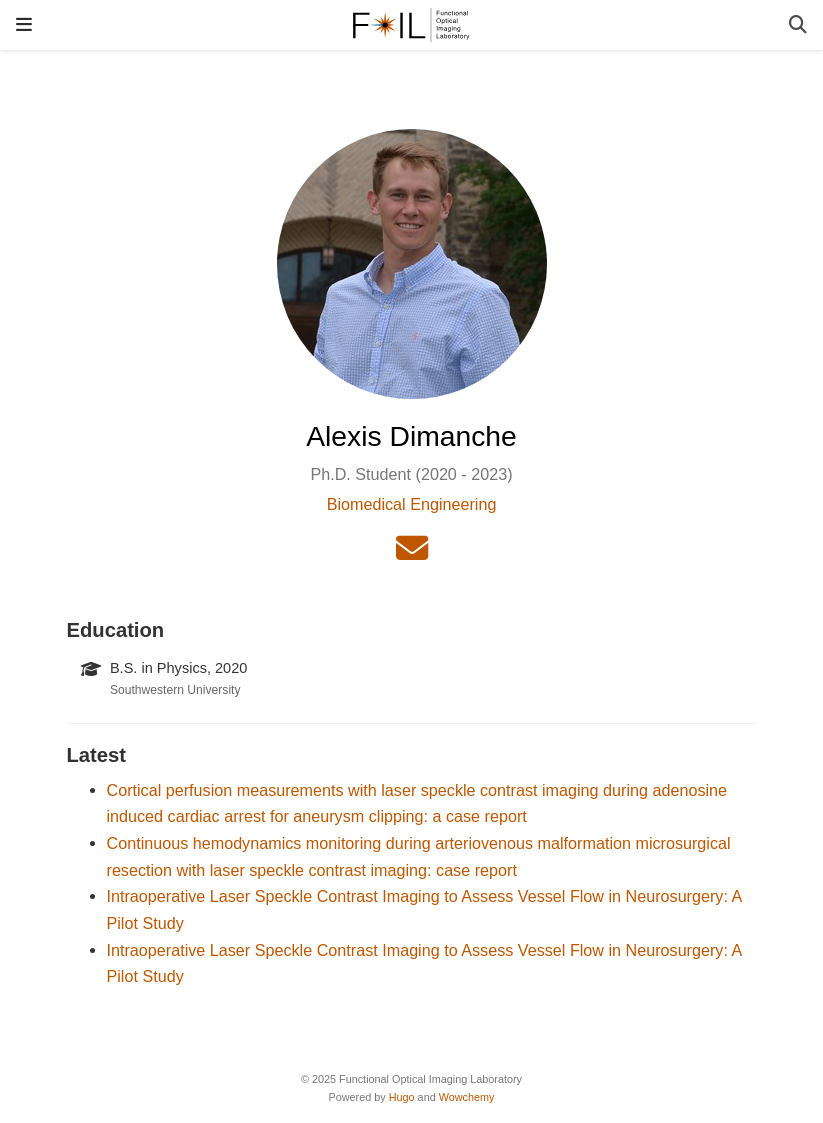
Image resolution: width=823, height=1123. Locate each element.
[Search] (798, 25)
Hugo (402, 1097)
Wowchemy (467, 1097)
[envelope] (412, 554)
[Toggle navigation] (24, 24)
